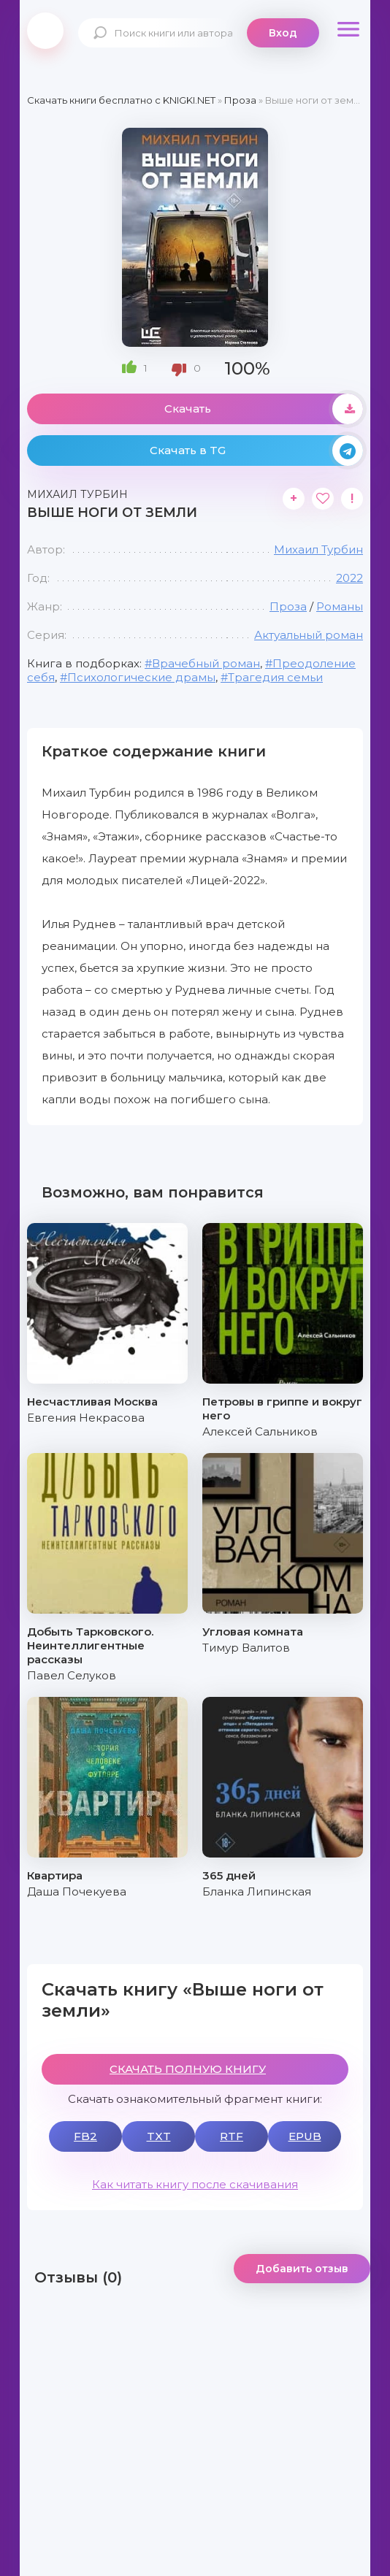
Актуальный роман (308, 635)
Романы (339, 606)
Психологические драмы (141, 677)
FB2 (85, 2136)
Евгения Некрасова (86, 1418)
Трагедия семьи (275, 677)
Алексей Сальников (260, 1431)
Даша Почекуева (76, 1891)
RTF (231, 2136)
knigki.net (45, 30)
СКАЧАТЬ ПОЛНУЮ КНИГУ (188, 2069)
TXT (159, 2136)
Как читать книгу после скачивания (195, 2184)
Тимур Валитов (246, 1648)
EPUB (304, 2136)
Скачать (263, 409)
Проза (288, 606)
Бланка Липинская (256, 1891)
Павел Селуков (71, 1675)
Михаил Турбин (318, 549)
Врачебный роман (206, 663)
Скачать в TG (256, 450)
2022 (349, 578)
